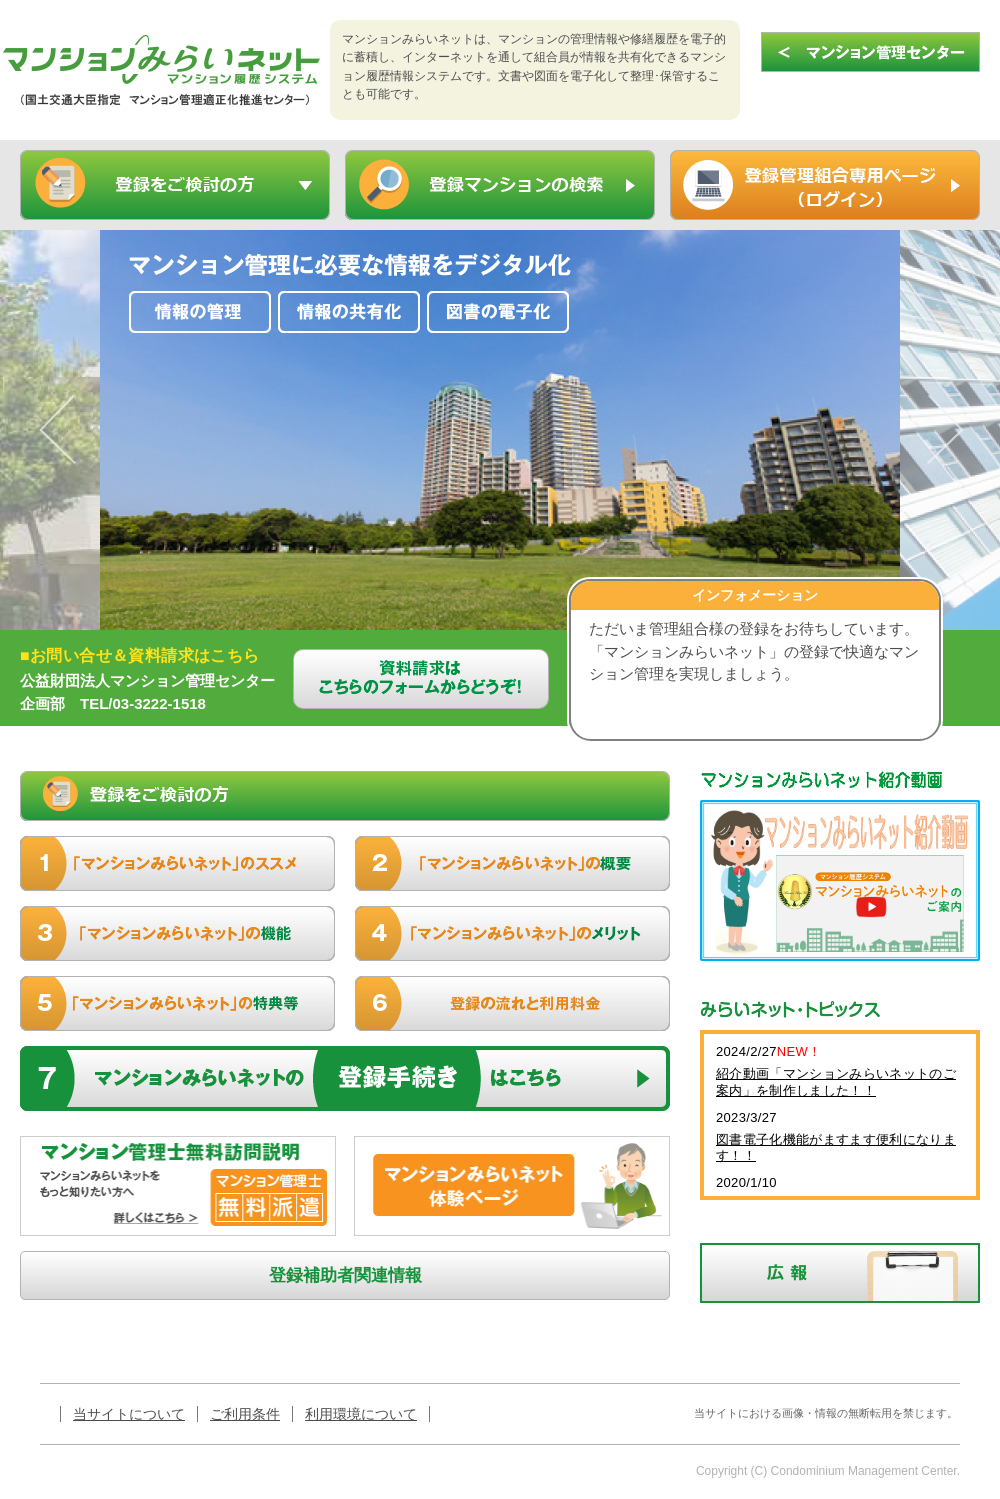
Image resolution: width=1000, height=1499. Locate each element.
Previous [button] (65, 430)
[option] (500, 430)
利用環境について (361, 1414)
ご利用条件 (245, 1414)
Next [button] (935, 430)
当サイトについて (129, 1414)
